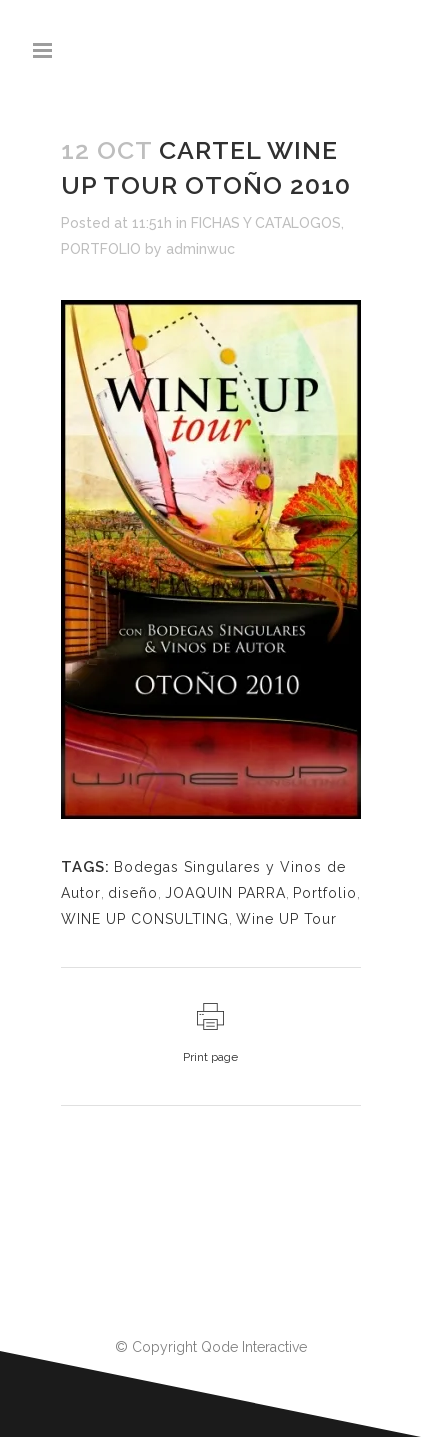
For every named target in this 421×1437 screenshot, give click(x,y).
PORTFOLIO (101, 249)
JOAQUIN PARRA (225, 893)
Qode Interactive (254, 1347)
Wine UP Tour (286, 919)
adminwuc (200, 249)
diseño (133, 893)
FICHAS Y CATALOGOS (266, 223)
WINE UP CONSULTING (145, 919)
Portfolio (325, 893)
